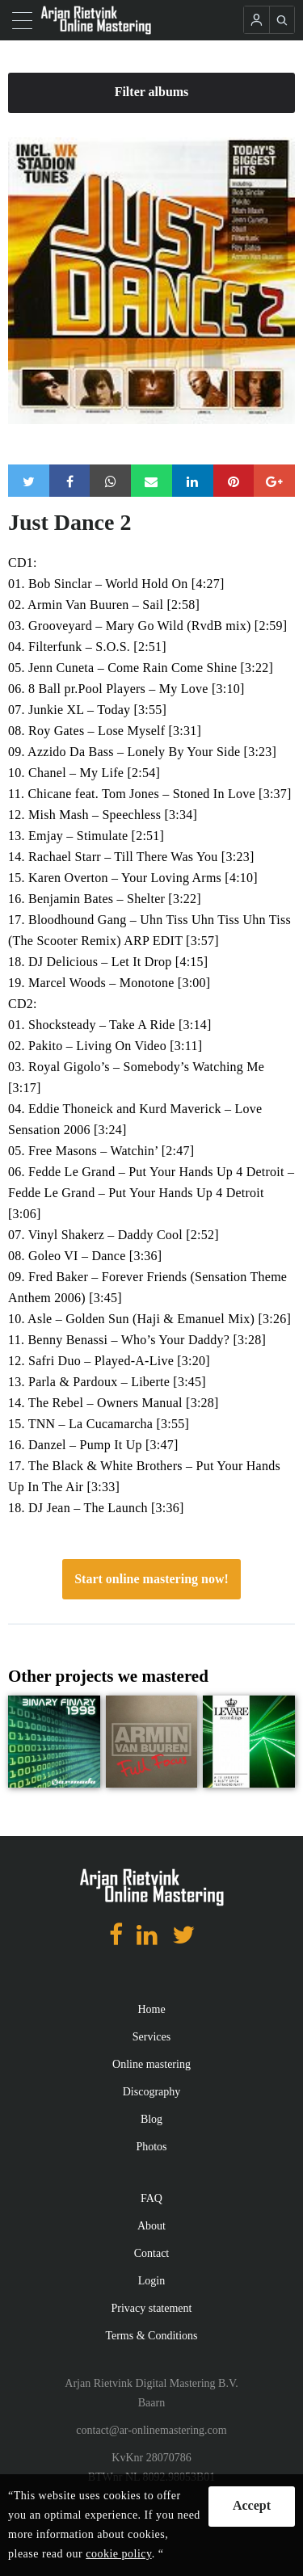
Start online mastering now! (151, 1579)
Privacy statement (152, 2308)
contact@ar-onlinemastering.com (151, 2430)
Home (151, 2009)
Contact (152, 2253)
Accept (252, 2505)
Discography (152, 2092)
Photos (151, 2147)
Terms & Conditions (151, 2336)
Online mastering (151, 2064)
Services (151, 2037)
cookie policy (118, 2554)
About (151, 2226)
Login (151, 2281)
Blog (151, 2119)
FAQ (151, 2198)
